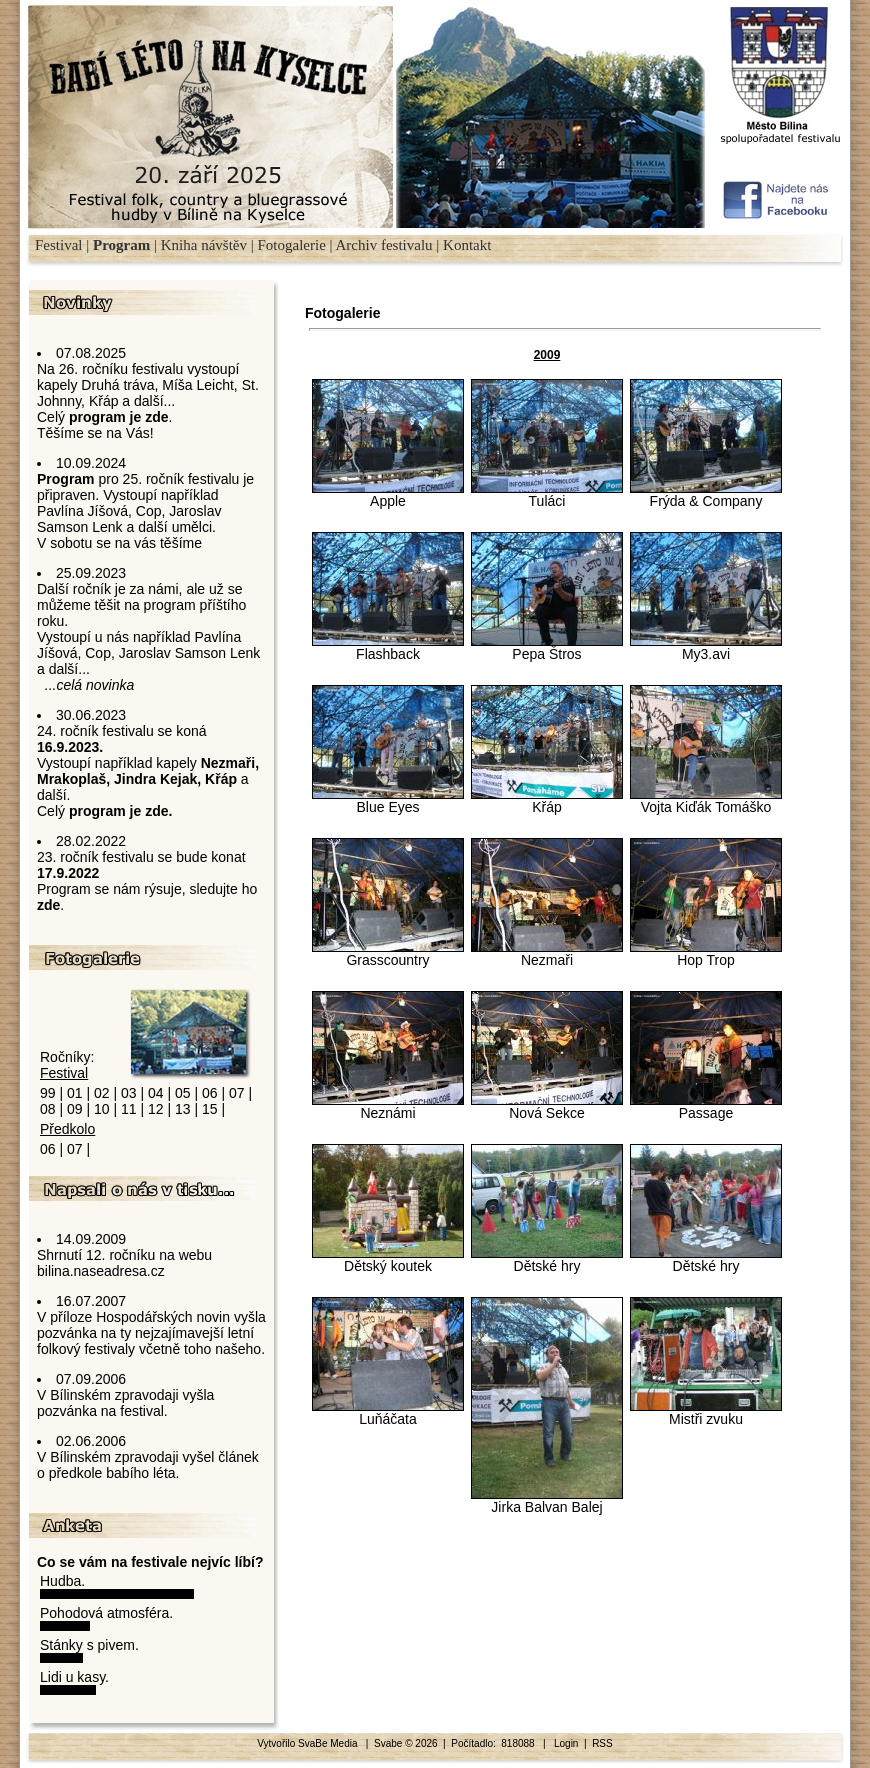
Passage (706, 1106)
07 (237, 1093)
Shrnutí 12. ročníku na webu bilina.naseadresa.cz (124, 1263)
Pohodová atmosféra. (106, 1613)
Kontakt (467, 245)
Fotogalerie (291, 245)
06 (210, 1093)
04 (156, 1093)
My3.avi (706, 647)
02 (102, 1093)
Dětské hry (547, 1259)
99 (48, 1093)
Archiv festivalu (384, 245)
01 (75, 1093)
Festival (59, 245)
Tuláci (547, 494)
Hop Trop (706, 953)
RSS (602, 1743)
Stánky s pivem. (89, 1645)
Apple (388, 494)
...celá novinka (90, 685)
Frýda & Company (706, 494)
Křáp (547, 800)
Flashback (388, 647)
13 (183, 1109)
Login (566, 1743)
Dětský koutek (388, 1259)
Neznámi (388, 1106)
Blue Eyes (388, 800)
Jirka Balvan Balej (547, 1500)
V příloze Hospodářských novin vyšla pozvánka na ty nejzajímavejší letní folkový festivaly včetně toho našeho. (151, 1333)
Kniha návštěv (204, 245)
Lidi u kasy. (74, 1677)
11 (129, 1109)
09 (75, 1109)
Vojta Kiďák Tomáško (706, 800)
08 (48, 1109)
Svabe (388, 1743)
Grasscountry (388, 953)
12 (156, 1109)
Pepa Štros (547, 647)
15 (210, 1109)
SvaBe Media (329, 1743)
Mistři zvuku (706, 1412)
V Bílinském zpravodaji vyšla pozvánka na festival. (125, 1403)
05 (183, 1093)
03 (129, 1093)
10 (102, 1109)
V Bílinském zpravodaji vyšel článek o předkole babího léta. (148, 1465)
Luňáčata (388, 1412)
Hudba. (62, 1581)
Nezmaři (547, 953)
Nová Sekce (547, 1106)
